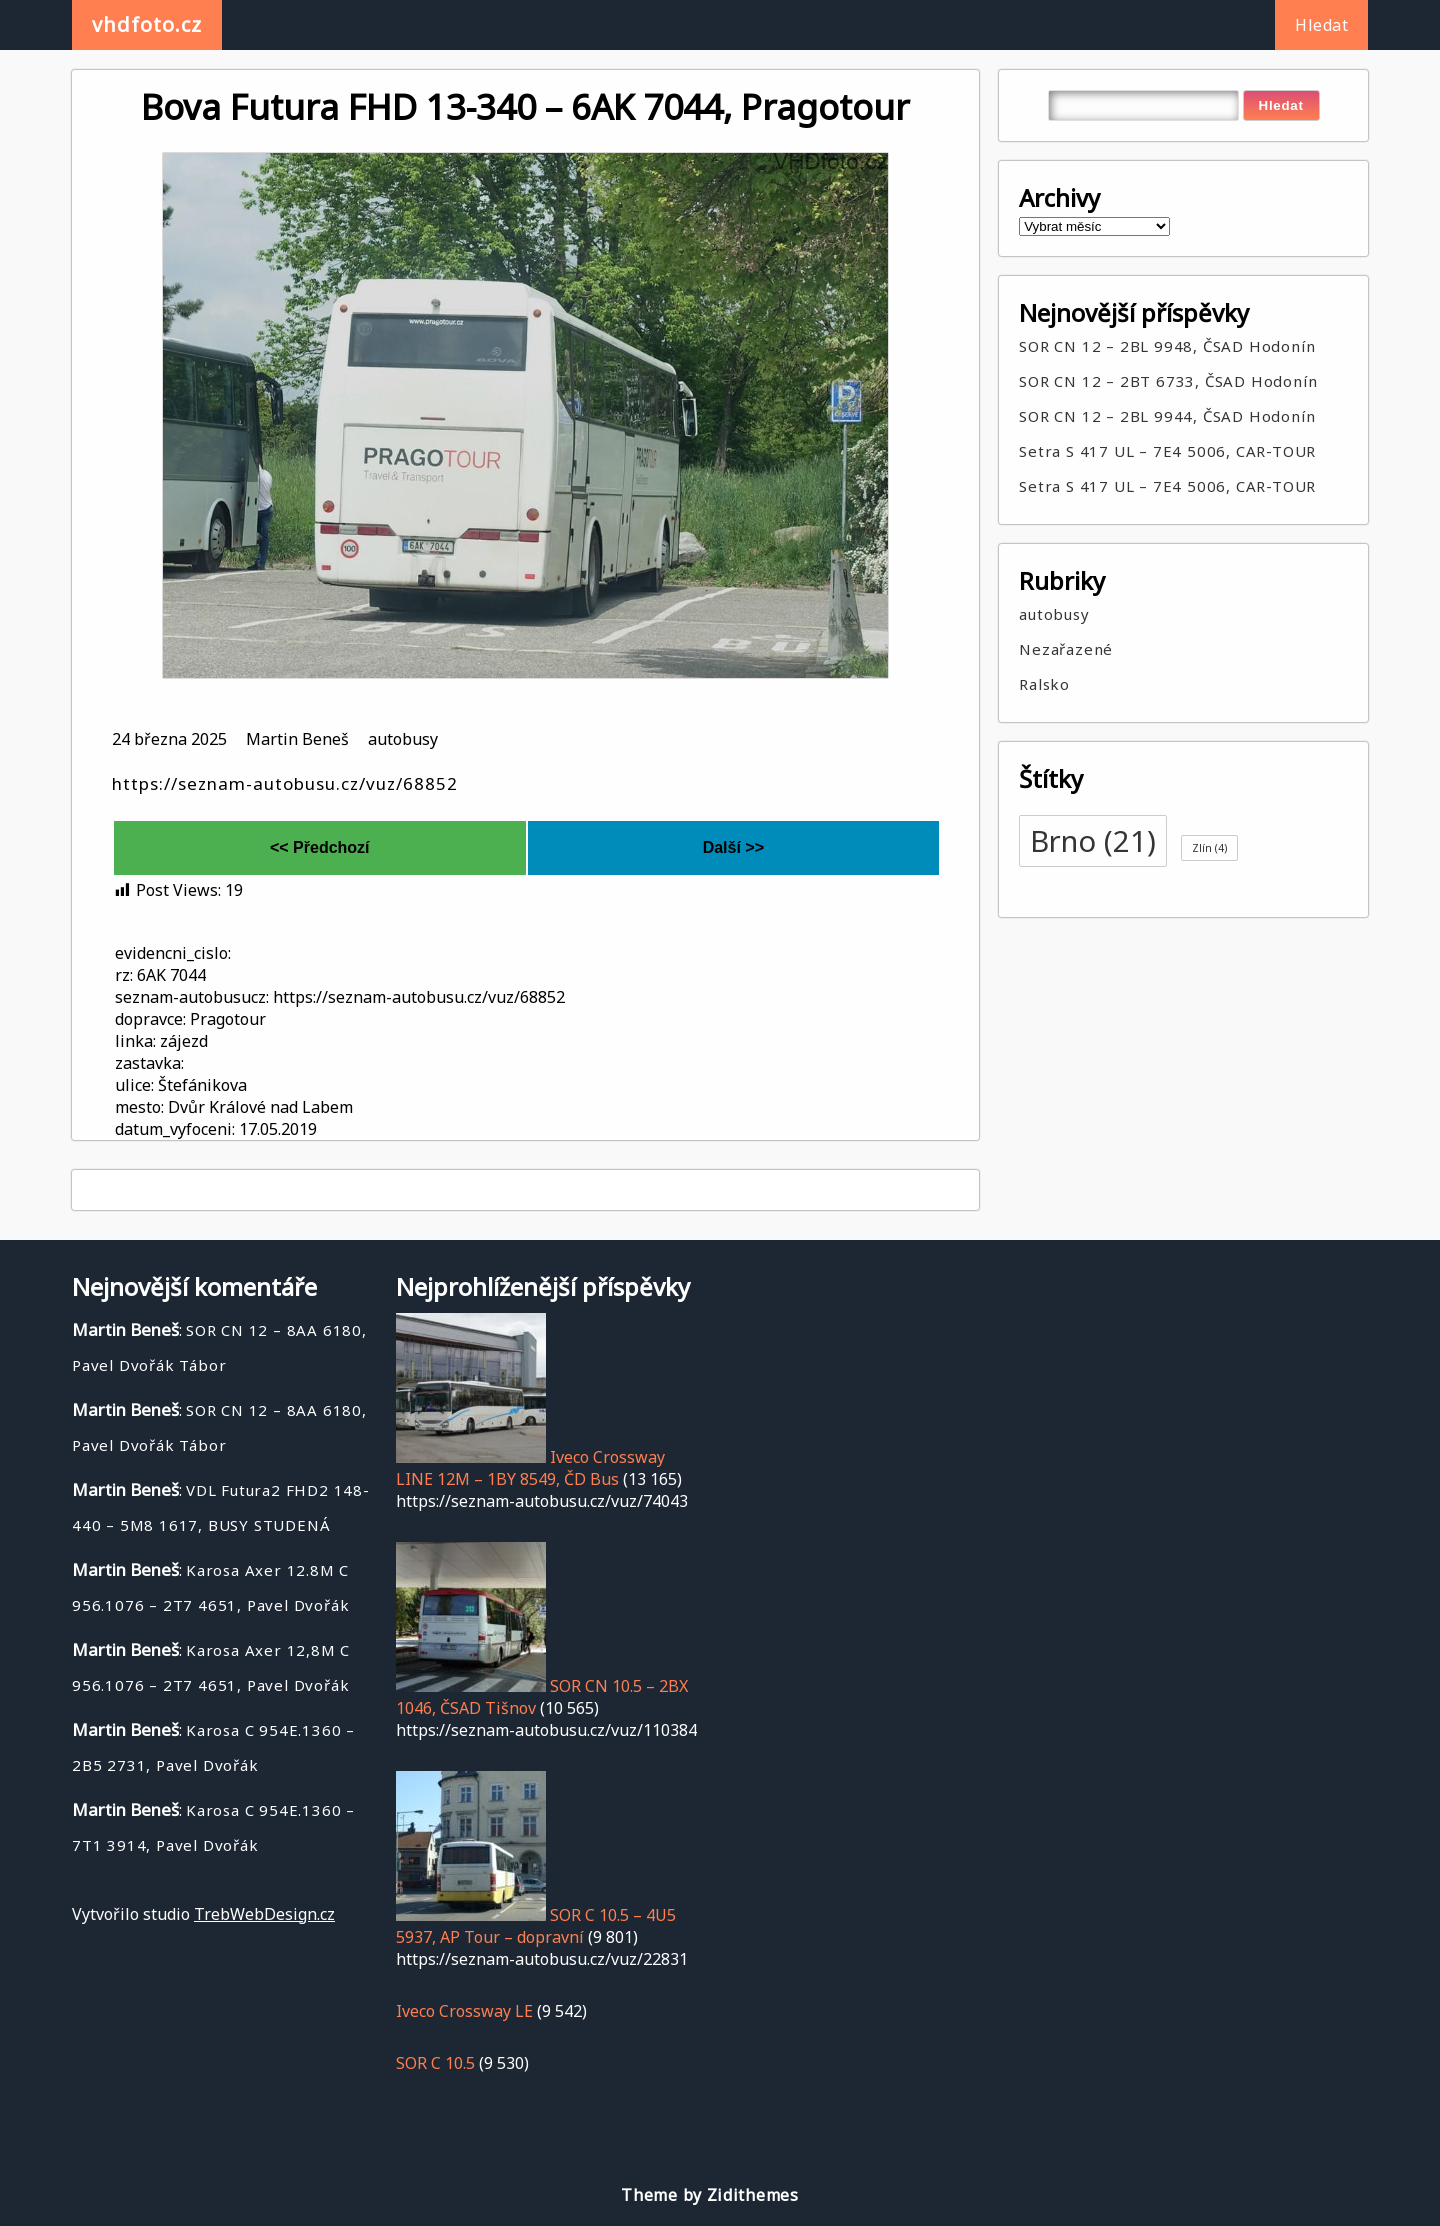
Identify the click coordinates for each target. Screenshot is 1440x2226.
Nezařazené (1066, 649)
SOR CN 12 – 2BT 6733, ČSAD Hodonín (1168, 381)
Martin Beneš (297, 739)
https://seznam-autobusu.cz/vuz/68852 (285, 783)
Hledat (1321, 25)
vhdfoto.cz (147, 24)
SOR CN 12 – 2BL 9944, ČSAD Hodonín (1167, 416)
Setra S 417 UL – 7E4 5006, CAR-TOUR (1167, 451)
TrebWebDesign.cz (264, 1914)
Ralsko (1044, 684)
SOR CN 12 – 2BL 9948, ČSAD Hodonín (1167, 346)
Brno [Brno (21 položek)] (1093, 841)
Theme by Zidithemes (709, 2195)
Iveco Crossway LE (464, 2011)
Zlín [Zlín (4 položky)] (1209, 848)
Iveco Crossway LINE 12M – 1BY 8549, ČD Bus (530, 1468)
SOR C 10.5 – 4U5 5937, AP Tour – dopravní (536, 1926)
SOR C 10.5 (435, 2063)
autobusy (403, 739)
